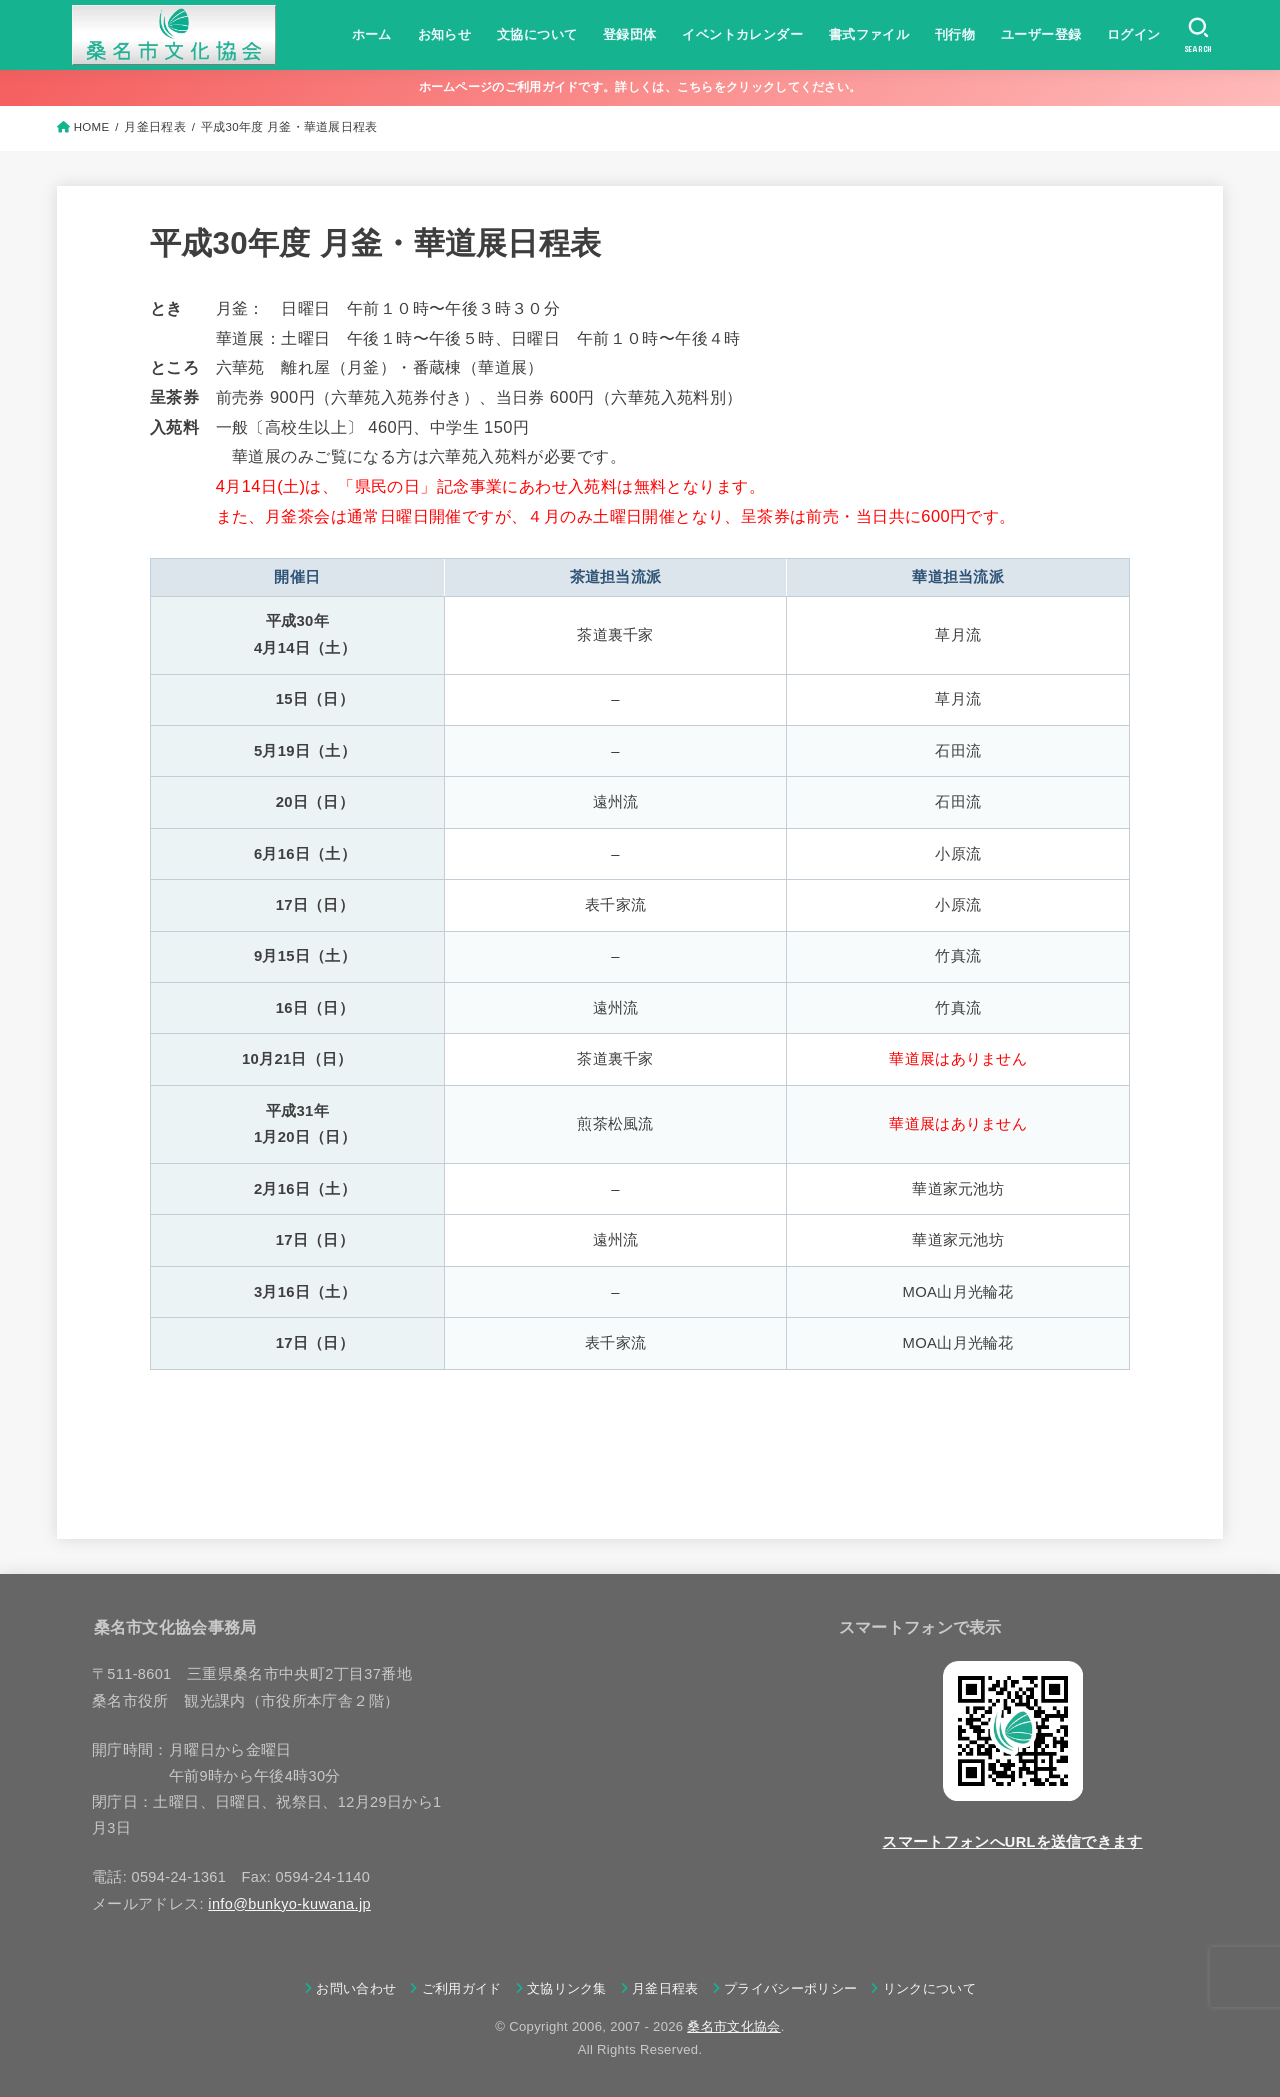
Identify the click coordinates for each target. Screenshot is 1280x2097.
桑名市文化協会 (733, 2026)
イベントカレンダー (742, 34)
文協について (537, 34)
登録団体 (630, 34)
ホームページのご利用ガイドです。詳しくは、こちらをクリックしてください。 (640, 87)
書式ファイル (869, 34)
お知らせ (445, 34)
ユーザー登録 (1041, 34)
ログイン (1134, 34)
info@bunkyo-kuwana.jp (289, 1904)
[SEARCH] (1198, 35)
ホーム (372, 34)
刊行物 (955, 34)
